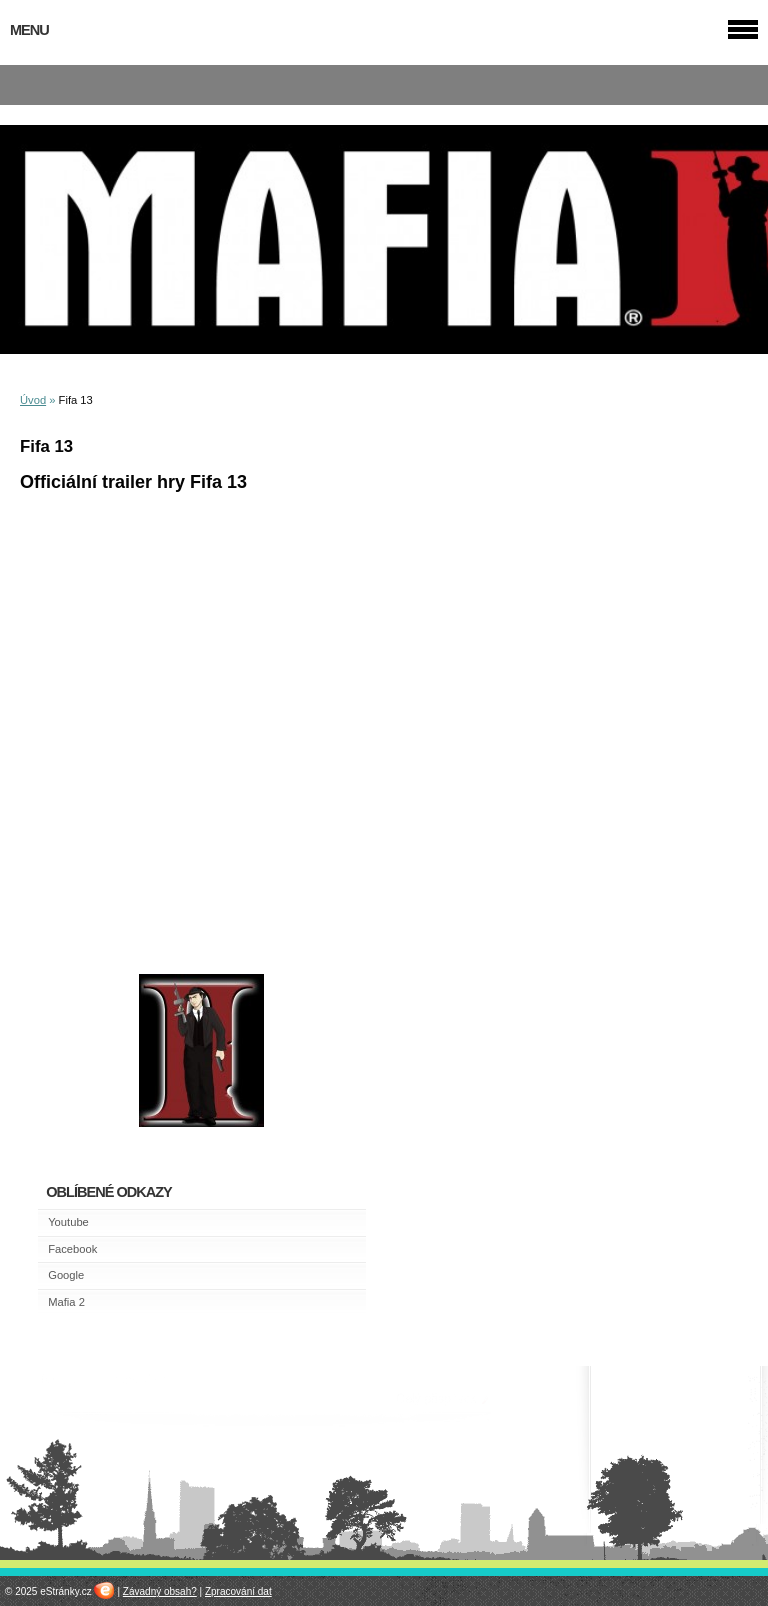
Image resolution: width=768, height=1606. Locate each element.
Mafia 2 (66, 1302)
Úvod (33, 400)
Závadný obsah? (160, 1591)
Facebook (72, 1249)
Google (66, 1275)
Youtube (68, 1222)
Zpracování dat (238, 1591)
